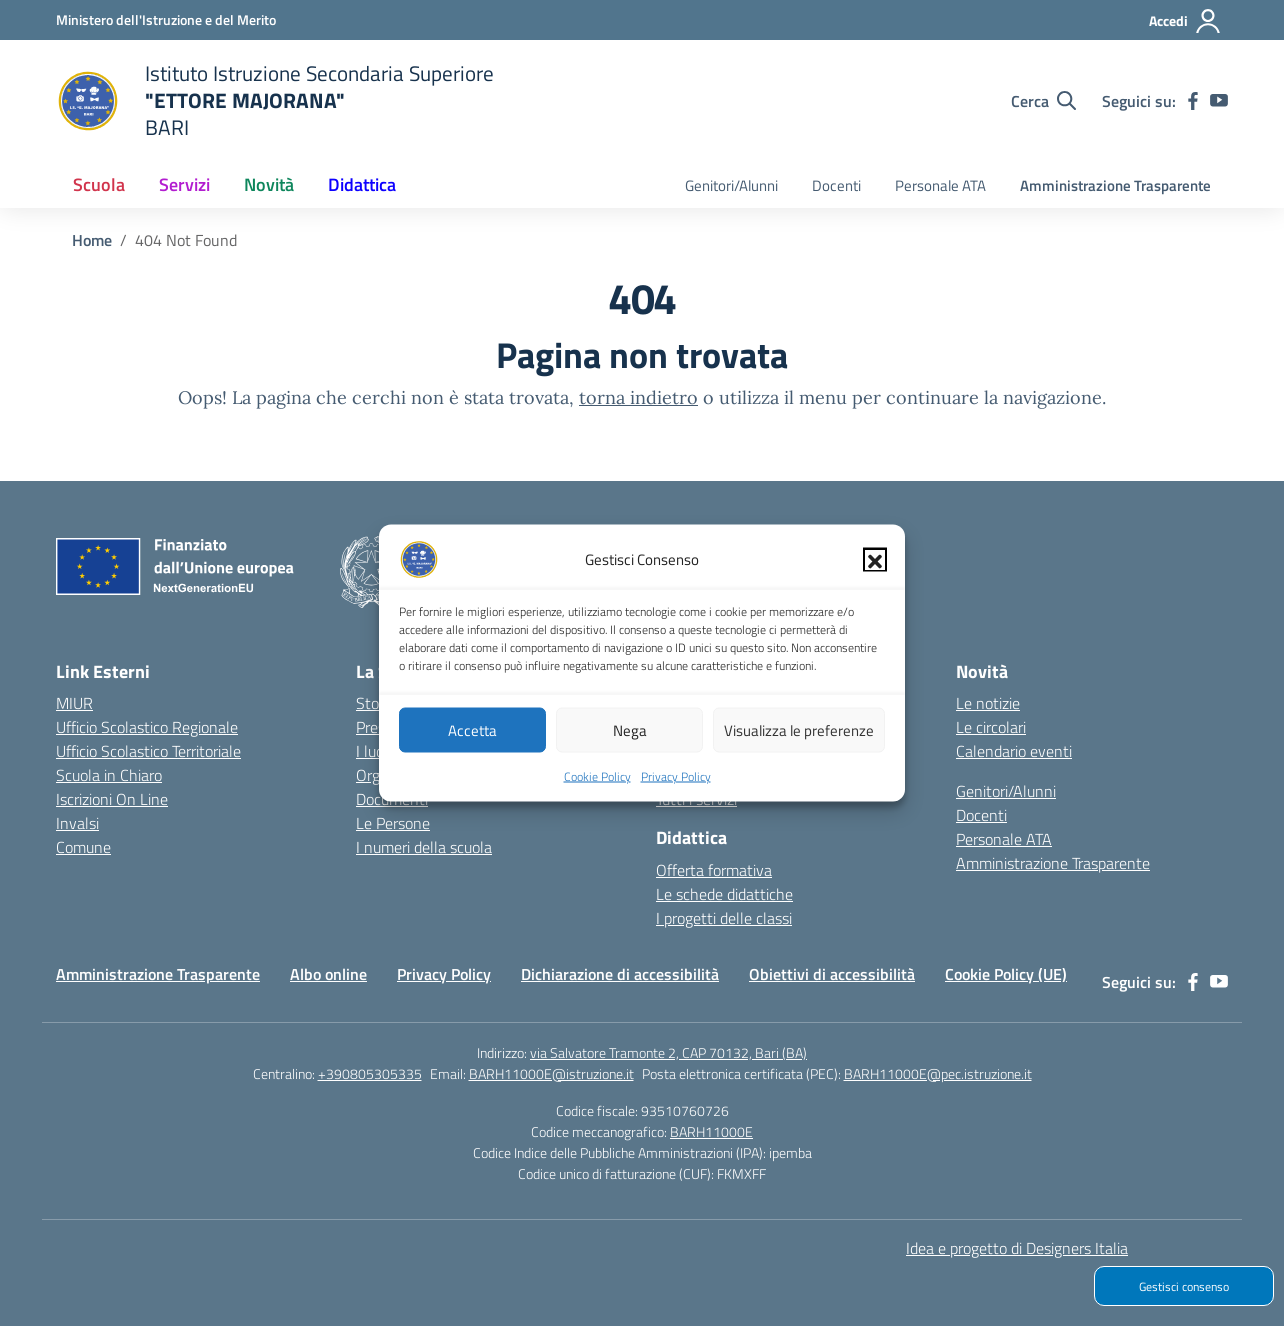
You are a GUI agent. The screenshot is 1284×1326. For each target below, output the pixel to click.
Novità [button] (269, 184)
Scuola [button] (99, 184)
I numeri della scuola (424, 847)
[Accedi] (1185, 21)
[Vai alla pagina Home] (92, 240)
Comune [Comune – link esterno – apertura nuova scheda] (83, 847)
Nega (630, 742)
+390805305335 (370, 1073)
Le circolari (991, 727)
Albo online (328, 974)
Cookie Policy (597, 789)
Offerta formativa (714, 870)
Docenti (836, 185)
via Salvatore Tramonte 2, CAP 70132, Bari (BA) (668, 1052)
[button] (875, 573)
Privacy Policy (676, 789)
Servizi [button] (184, 184)
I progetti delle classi (724, 918)
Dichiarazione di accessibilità (620, 974)
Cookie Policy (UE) (1006, 974)
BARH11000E (711, 1131)
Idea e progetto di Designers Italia (1017, 1248)
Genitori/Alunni (731, 185)
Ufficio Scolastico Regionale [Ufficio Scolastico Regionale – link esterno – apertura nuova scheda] (147, 727)
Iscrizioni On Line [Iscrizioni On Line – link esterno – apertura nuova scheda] (112, 799)
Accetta (472, 742)
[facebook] (1193, 101)
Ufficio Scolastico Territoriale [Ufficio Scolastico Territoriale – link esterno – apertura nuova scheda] (148, 751)
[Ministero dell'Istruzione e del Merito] (166, 19)
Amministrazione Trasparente (1115, 185)
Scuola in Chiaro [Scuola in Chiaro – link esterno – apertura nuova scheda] (109, 775)
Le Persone (393, 823)
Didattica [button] (362, 184)
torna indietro (638, 397)
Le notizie (988, 703)
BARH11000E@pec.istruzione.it (938, 1073)
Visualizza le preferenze (799, 742)
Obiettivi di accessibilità (832, 974)
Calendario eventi (1014, 751)
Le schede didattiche (724, 894)
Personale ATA (940, 185)
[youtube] (1219, 101)
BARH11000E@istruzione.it (551, 1073)
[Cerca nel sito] (1043, 101)
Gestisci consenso (1184, 1286)
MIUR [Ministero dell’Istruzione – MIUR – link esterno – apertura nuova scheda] (74, 703)
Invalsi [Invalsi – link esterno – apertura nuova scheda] (77, 823)
